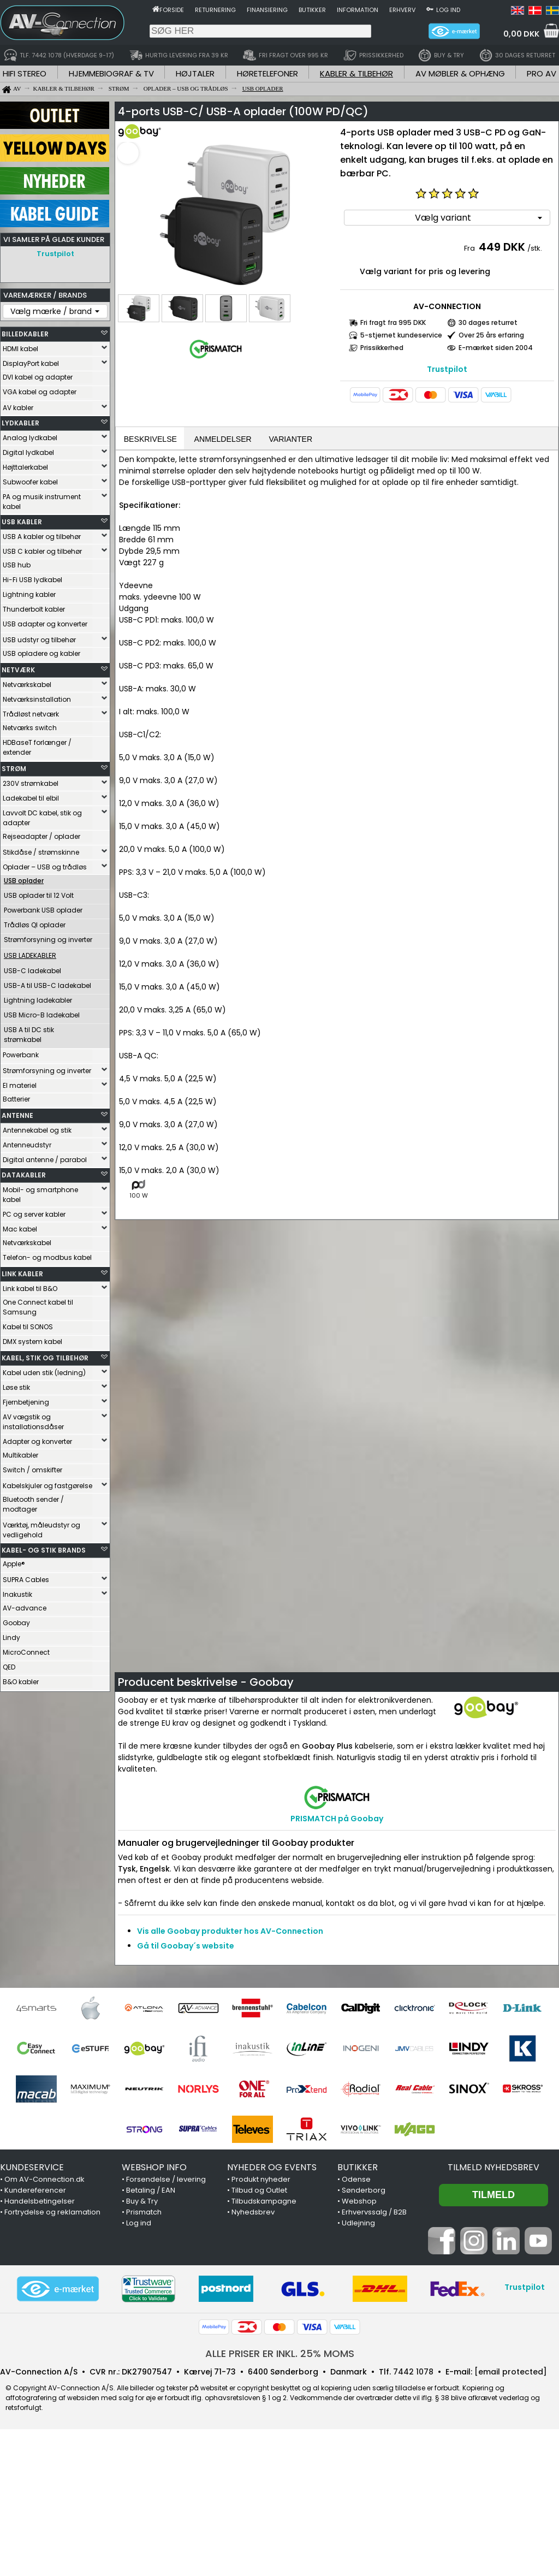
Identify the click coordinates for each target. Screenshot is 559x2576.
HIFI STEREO (24, 73)
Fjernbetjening (26, 1402)
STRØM (14, 768)
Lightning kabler (29, 594)
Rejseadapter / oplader (41, 836)
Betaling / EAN (150, 2191)
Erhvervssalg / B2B (374, 2213)
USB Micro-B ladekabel (42, 1015)
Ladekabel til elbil (31, 798)
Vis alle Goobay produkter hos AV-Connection (230, 1932)
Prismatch (144, 2213)
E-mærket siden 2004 (496, 347)
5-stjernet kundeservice (401, 335)
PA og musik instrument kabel (42, 501)
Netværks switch (30, 727)
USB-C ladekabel (32, 970)
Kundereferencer (35, 2191)
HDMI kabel (20, 348)
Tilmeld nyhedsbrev (493, 2168)
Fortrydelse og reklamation (52, 2213)
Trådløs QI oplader (35, 924)
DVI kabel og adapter (38, 377)
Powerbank (21, 1054)
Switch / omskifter (32, 1469)
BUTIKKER (357, 2168)
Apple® (14, 1563)
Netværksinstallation (37, 699)
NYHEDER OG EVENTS (272, 2168)
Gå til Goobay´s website (185, 1946)
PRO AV (541, 73)
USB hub (17, 565)
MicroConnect (26, 1652)
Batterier (16, 1099)
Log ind (448, 9)
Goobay (16, 1622)
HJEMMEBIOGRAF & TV (111, 73)
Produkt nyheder (260, 2180)
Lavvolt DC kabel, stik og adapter (42, 817)
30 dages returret (488, 322)
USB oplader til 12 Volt (39, 895)
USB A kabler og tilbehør (42, 536)
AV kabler (18, 407)
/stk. (534, 248)
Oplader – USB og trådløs (45, 867)
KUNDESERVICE (32, 2168)
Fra (470, 248)
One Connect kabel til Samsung (38, 1307)
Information (357, 9)
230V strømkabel (30, 783)
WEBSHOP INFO (154, 2168)
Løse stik (16, 1387)
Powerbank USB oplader (43, 910)
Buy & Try (142, 2202)
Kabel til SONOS (28, 1326)
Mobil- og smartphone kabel (40, 1194)
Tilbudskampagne (263, 2202)
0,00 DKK (521, 33)
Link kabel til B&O (30, 1288)
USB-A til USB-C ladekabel (47, 985)
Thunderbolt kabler (34, 609)
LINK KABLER (22, 1273)
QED (9, 1667)
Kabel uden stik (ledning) (44, 1372)
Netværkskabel (27, 684)
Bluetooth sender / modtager (33, 1504)
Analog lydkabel (30, 437)
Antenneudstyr (27, 1145)
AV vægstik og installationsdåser (33, 1421)
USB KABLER (22, 521)
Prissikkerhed (381, 347)
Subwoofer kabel (30, 482)
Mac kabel (20, 1229)
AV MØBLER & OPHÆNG (460, 73)
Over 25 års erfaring (491, 335)
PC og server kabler (34, 1214)
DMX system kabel (32, 1341)
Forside (171, 9)
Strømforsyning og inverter (48, 939)
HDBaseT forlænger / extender (37, 747)
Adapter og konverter (37, 1441)
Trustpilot (55, 253)
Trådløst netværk (31, 714)
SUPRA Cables (26, 1579)
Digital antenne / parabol (45, 1159)
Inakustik (17, 1594)
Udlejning (358, 2224)
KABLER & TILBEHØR (356, 73)
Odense (356, 2180)
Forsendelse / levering (166, 2180)
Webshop (359, 2202)
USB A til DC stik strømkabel (29, 1034)
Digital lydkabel (28, 452)
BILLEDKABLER (25, 334)
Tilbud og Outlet (259, 2191)
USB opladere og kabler (41, 653)
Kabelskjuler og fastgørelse (47, 1485)
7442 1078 (413, 2372)
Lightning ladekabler (38, 1000)
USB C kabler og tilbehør (42, 551)
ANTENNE (17, 1115)
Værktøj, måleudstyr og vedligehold (41, 1529)
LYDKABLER (20, 423)
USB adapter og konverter (45, 624)
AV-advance (24, 1608)
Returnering (215, 9)
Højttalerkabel (25, 467)
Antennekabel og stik (37, 1130)
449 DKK (502, 246)
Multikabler (20, 1455)
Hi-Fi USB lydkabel (32, 579)
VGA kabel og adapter (39, 391)
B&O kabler (21, 1681)
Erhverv (402, 9)
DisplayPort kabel (31, 363)
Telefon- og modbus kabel (47, 1257)
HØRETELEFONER (267, 73)
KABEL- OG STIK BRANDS (44, 1550)
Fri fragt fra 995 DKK (393, 322)
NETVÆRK (18, 669)
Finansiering (267, 9)
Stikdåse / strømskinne (41, 852)
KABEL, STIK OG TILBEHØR (45, 1358)
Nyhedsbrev (253, 2213)
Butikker (312, 9)
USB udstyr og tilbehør (39, 639)
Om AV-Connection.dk (44, 2180)
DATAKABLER (24, 1175)
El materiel (20, 1085)
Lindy (11, 1637)
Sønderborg (363, 2191)
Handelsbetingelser (39, 2202)
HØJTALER (195, 73)
